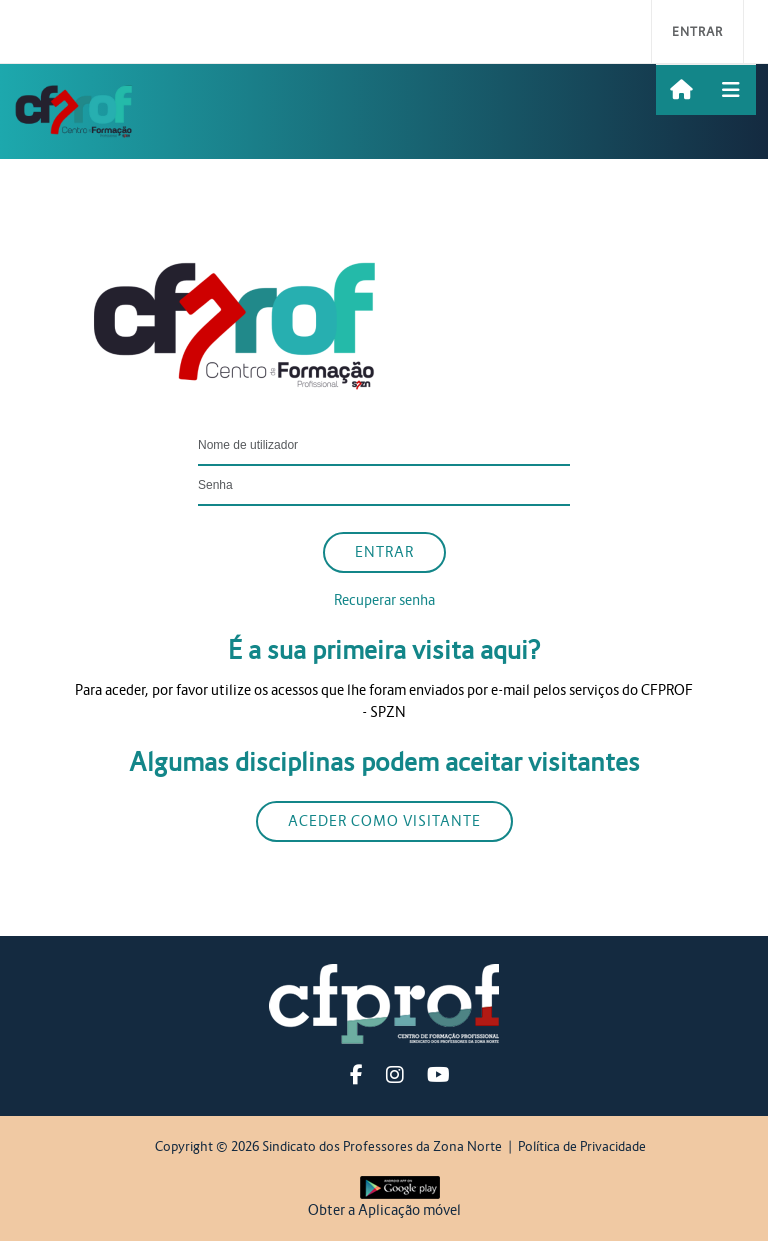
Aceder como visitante (384, 821)
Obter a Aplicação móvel (384, 1210)
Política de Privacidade (582, 1146)
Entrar (697, 31)
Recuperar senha (384, 600)
